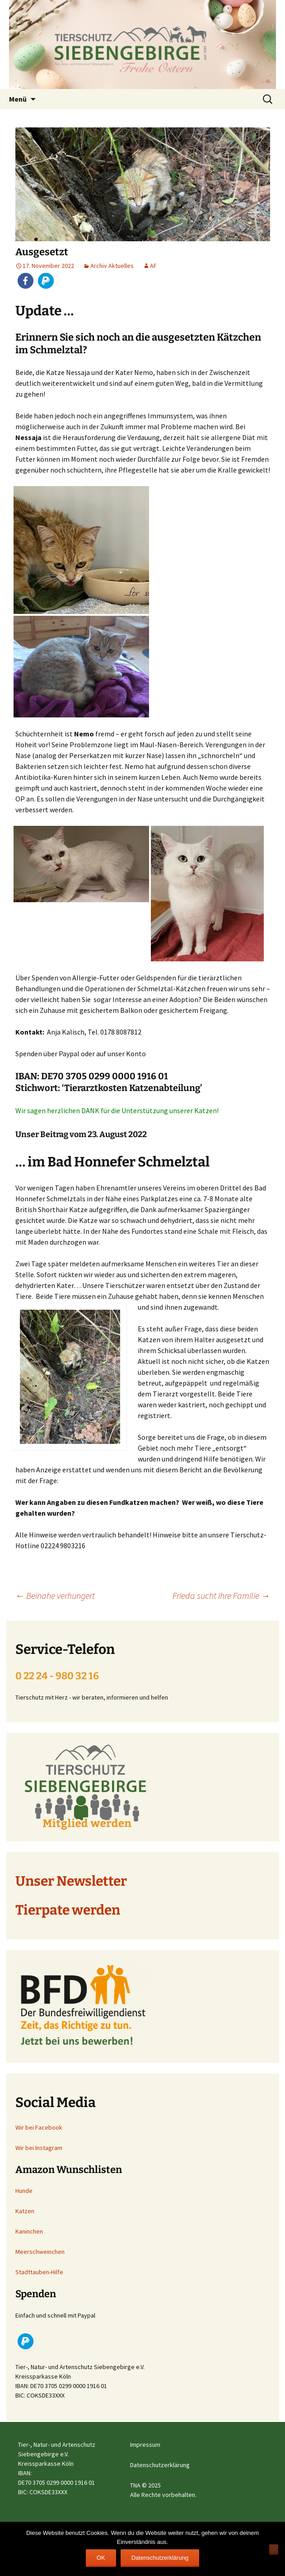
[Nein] (273, 2549)
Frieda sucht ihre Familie (221, 1595)
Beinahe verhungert (55, 1595)
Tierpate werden (67, 1910)
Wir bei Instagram (38, 2148)
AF (153, 266)
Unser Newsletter (71, 1881)
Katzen (24, 2211)
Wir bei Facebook (38, 2127)
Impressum (145, 2444)
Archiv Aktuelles (112, 266)
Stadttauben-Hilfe (39, 2272)
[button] (25, 281)
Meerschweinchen (40, 2252)
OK (101, 2557)
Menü (18, 98)
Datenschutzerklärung (160, 2465)
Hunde (24, 2191)
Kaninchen (29, 2231)
